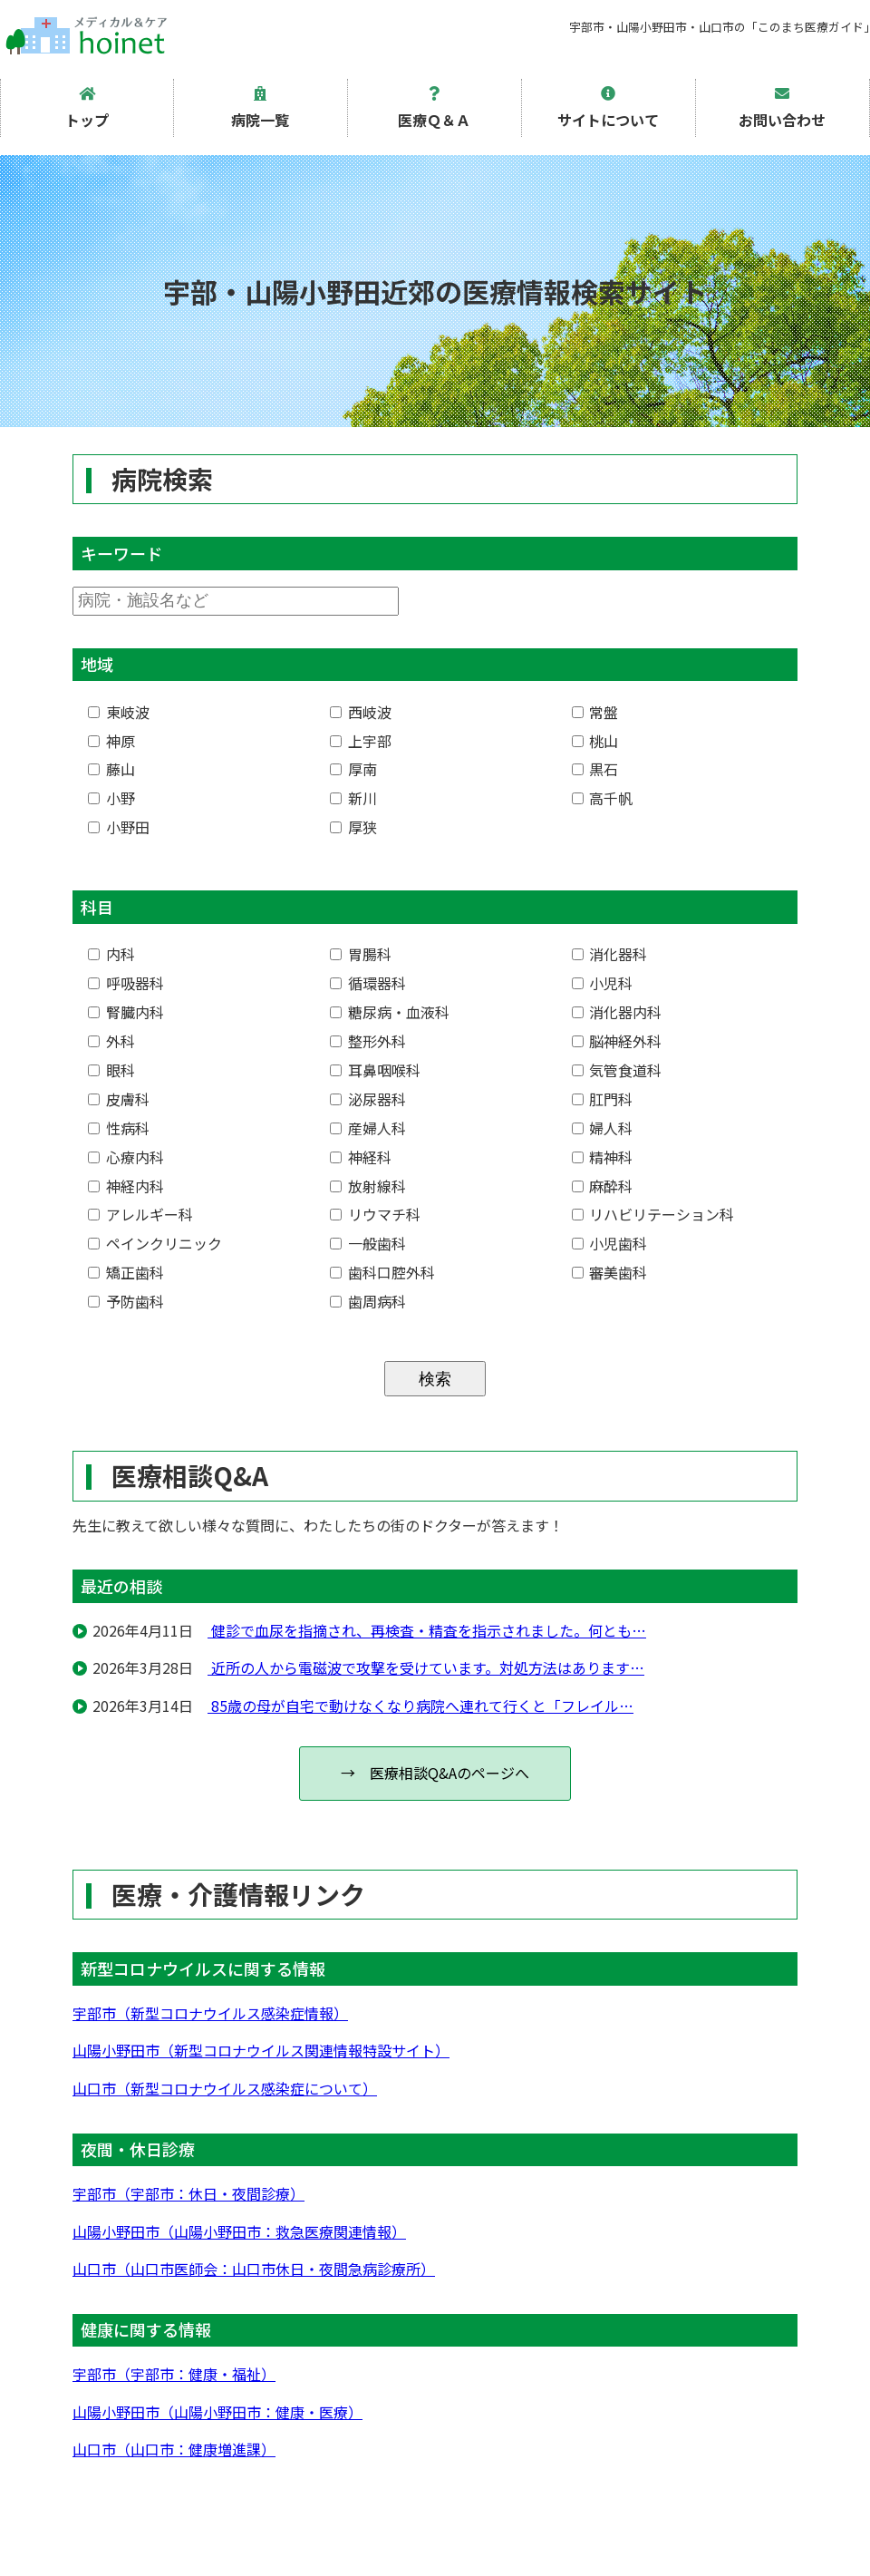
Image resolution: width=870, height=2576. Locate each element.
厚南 (353, 769)
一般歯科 (368, 1243)
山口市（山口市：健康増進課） (174, 2449)
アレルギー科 (140, 1214)
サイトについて (608, 108)
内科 (111, 954)
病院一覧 (260, 108)
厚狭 (353, 827)
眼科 (111, 1070)
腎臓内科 (126, 1012)
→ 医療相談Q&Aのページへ (435, 1773)
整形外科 (368, 1041)
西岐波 (361, 712)
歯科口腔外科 (382, 1272)
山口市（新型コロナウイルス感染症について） (224, 2088)
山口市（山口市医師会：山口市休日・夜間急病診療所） (253, 2269)
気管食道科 (617, 1070)
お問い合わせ (782, 108)
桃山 (595, 741)
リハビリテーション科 (653, 1214)
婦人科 (602, 1128)
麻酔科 (602, 1186)
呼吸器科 (126, 983)
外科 (111, 1041)
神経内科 (126, 1186)
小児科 (602, 983)
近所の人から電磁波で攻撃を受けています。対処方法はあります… (426, 1667)
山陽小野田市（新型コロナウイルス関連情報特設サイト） (261, 2050)
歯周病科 (368, 1301)
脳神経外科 (617, 1041)
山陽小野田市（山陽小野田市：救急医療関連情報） (239, 2231)
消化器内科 (617, 1012)
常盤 (595, 712)
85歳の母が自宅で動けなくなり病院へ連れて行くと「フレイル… (420, 1705)
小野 (111, 798)
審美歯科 (610, 1272)
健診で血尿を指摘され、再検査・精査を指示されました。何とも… (427, 1630)
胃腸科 (361, 954)
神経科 (361, 1157)
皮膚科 (119, 1099)
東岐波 (119, 712)
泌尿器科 (368, 1099)
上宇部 (361, 741)
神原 (111, 741)
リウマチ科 (375, 1214)
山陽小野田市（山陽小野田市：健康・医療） (217, 2412)
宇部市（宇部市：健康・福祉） (174, 2374)
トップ (87, 108)
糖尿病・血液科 (390, 1012)
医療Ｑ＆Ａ (434, 108)
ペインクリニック (155, 1243)
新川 (353, 798)
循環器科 (368, 983)
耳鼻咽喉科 (375, 1070)
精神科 (602, 1157)
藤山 (111, 769)
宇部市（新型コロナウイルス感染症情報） (210, 2013)
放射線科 (368, 1186)
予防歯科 (126, 1301)
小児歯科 (610, 1243)
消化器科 (610, 954)
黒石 (595, 769)
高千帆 (602, 798)
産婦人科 (368, 1128)
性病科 (119, 1128)
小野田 (119, 827)
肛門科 (602, 1099)
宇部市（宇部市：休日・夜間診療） (188, 2193)
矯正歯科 (126, 1272)
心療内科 (126, 1157)
